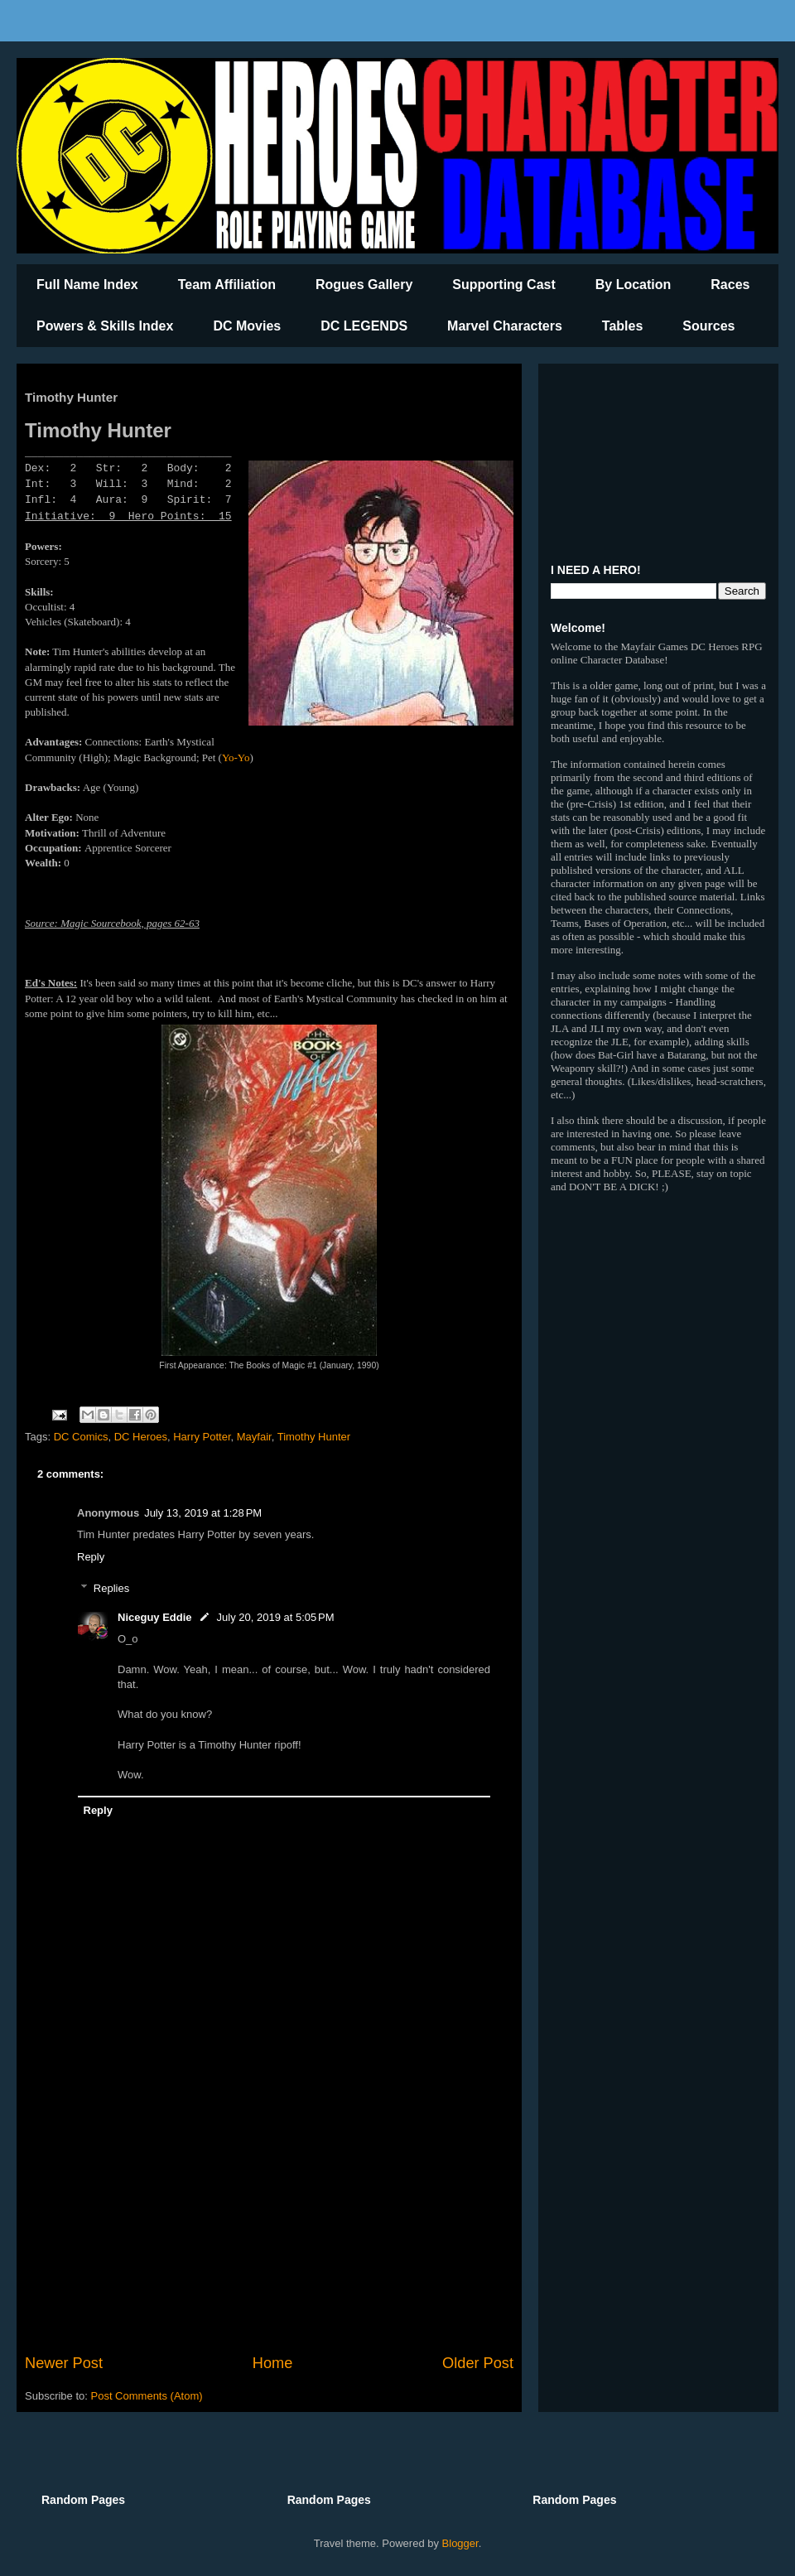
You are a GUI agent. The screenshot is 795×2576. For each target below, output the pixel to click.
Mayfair (254, 1436)
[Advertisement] (269, 2216)
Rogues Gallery (364, 284)
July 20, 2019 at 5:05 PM (276, 1617)
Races (730, 284)
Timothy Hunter (313, 1436)
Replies (111, 1588)
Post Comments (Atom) (147, 2396)
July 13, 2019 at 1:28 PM (203, 1513)
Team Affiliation (227, 284)
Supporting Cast (503, 284)
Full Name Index (87, 284)
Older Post (477, 2363)
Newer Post (64, 2363)
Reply (90, 1557)
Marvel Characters (504, 326)
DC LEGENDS (363, 326)
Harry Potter (201, 1436)
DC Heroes (140, 1436)
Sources (708, 326)
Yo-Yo (236, 757)
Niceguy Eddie (155, 1617)
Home (273, 2363)
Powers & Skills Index (104, 326)
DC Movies (247, 326)
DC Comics (81, 1436)
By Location (633, 284)
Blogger (460, 2543)
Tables (622, 326)
